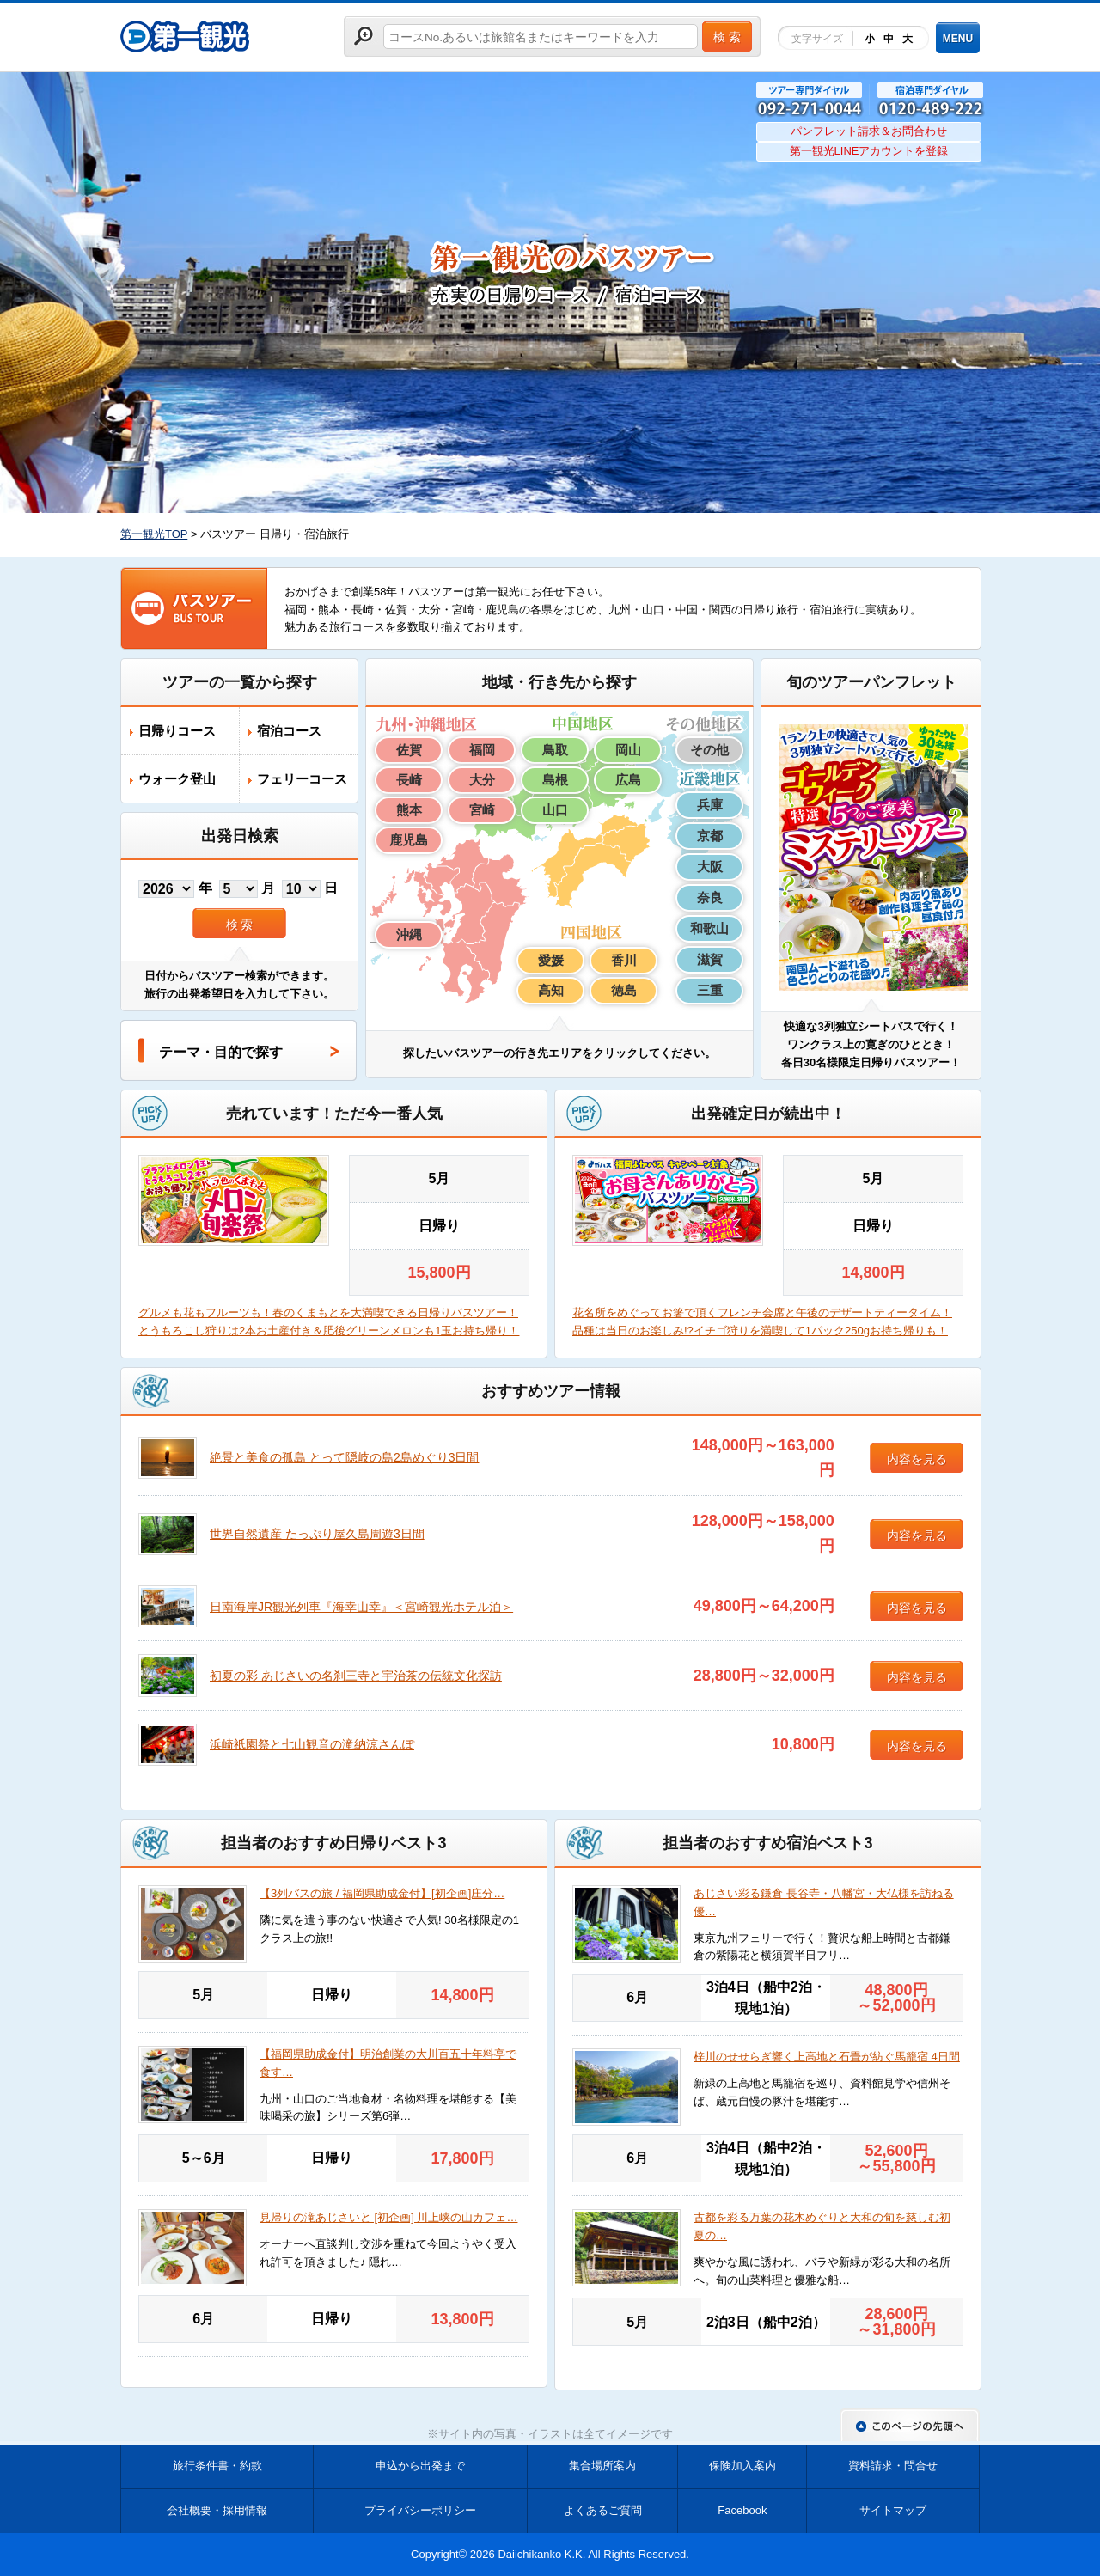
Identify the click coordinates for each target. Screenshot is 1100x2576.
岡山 (628, 749)
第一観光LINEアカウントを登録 (869, 150)
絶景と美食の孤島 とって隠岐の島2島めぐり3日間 (344, 1457)
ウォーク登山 (177, 779)
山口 (555, 810)
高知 (551, 990)
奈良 (710, 897)
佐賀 (409, 749)
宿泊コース (289, 730)
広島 (628, 779)
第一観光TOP (153, 534)
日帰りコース (177, 730)
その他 (709, 749)
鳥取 (555, 749)
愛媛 (551, 960)
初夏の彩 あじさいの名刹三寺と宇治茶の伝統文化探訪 (356, 1675)
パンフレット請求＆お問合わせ (869, 131)
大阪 (710, 866)
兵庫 (710, 804)
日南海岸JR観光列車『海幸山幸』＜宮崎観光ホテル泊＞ (361, 1607)
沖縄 (409, 934)
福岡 (482, 749)
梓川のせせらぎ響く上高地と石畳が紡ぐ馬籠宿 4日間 (827, 2056)
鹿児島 (408, 840)
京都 (710, 835)
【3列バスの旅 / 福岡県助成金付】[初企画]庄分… (382, 1893)
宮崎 (482, 810)
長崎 (409, 779)
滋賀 (710, 959)
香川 (624, 960)
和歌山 (709, 928)
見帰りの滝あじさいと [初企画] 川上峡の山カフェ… (388, 2217)
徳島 (624, 990)
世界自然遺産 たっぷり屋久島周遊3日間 (317, 1534)
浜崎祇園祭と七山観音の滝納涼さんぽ (312, 1744)
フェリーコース (302, 779)
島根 (555, 779)
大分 (482, 779)
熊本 (409, 810)
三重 (710, 990)
